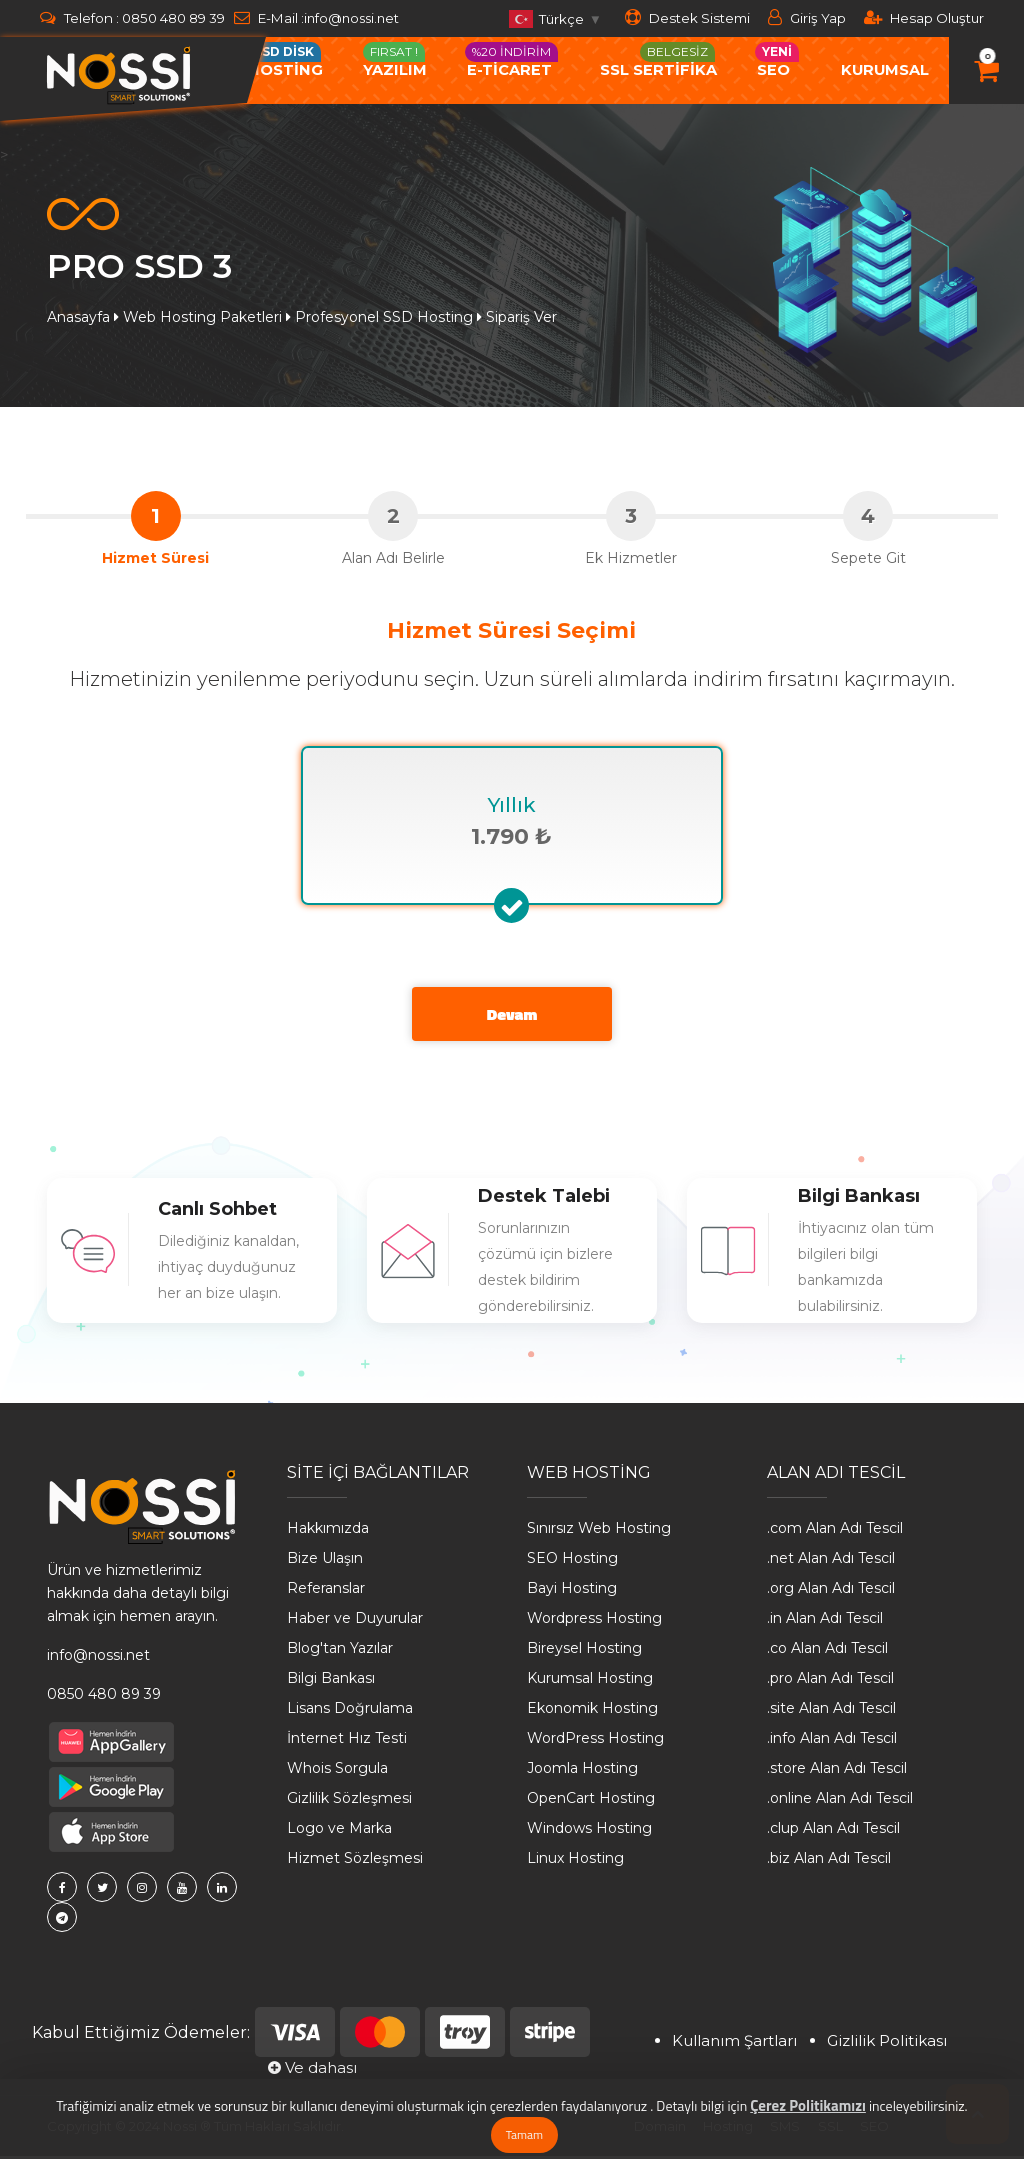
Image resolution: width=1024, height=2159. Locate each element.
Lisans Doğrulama (350, 1712)
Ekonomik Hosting (592, 1712)
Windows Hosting (589, 1832)
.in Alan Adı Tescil (825, 1622)
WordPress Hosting (595, 1742)
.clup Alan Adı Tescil (833, 1832)
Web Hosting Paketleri (202, 317)
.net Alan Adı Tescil (831, 1562)
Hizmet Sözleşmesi (355, 1862)
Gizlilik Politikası (887, 2043)
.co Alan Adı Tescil (827, 1652)
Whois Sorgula (337, 1772)
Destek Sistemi (687, 17)
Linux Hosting (575, 1862)
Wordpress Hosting (594, 1622)
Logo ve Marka (339, 1832)
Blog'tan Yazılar (340, 1652)
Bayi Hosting (572, 1592)
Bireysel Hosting (584, 1652)
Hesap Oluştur (924, 17)
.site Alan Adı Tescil (831, 1712)
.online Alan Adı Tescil (840, 1802)
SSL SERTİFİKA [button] (658, 60)
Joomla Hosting (582, 1772)
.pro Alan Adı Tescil (830, 1682)
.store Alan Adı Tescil (837, 1772)
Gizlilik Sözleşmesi (349, 1802)
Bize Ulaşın (325, 1562)
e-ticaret (511, 60)
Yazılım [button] (395, 60)
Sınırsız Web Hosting (599, 1532)
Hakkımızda (328, 1532)
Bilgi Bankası (331, 1682)
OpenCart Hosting (591, 1802)
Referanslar (326, 1592)
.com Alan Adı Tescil (835, 1532)
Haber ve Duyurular (355, 1622)
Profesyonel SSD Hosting (384, 317)
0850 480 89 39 (174, 18)
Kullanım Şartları (734, 2043)
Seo (777, 60)
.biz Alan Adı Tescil (829, 1862)
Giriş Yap (807, 17)
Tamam (524, 2134)
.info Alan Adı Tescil (832, 1742)
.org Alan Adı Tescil (831, 1592)
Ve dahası (312, 2071)
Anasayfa (78, 317)
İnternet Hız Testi (347, 1742)
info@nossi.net (355, 18)
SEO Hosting (572, 1562)
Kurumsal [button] (885, 70)
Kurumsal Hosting (590, 1682)
